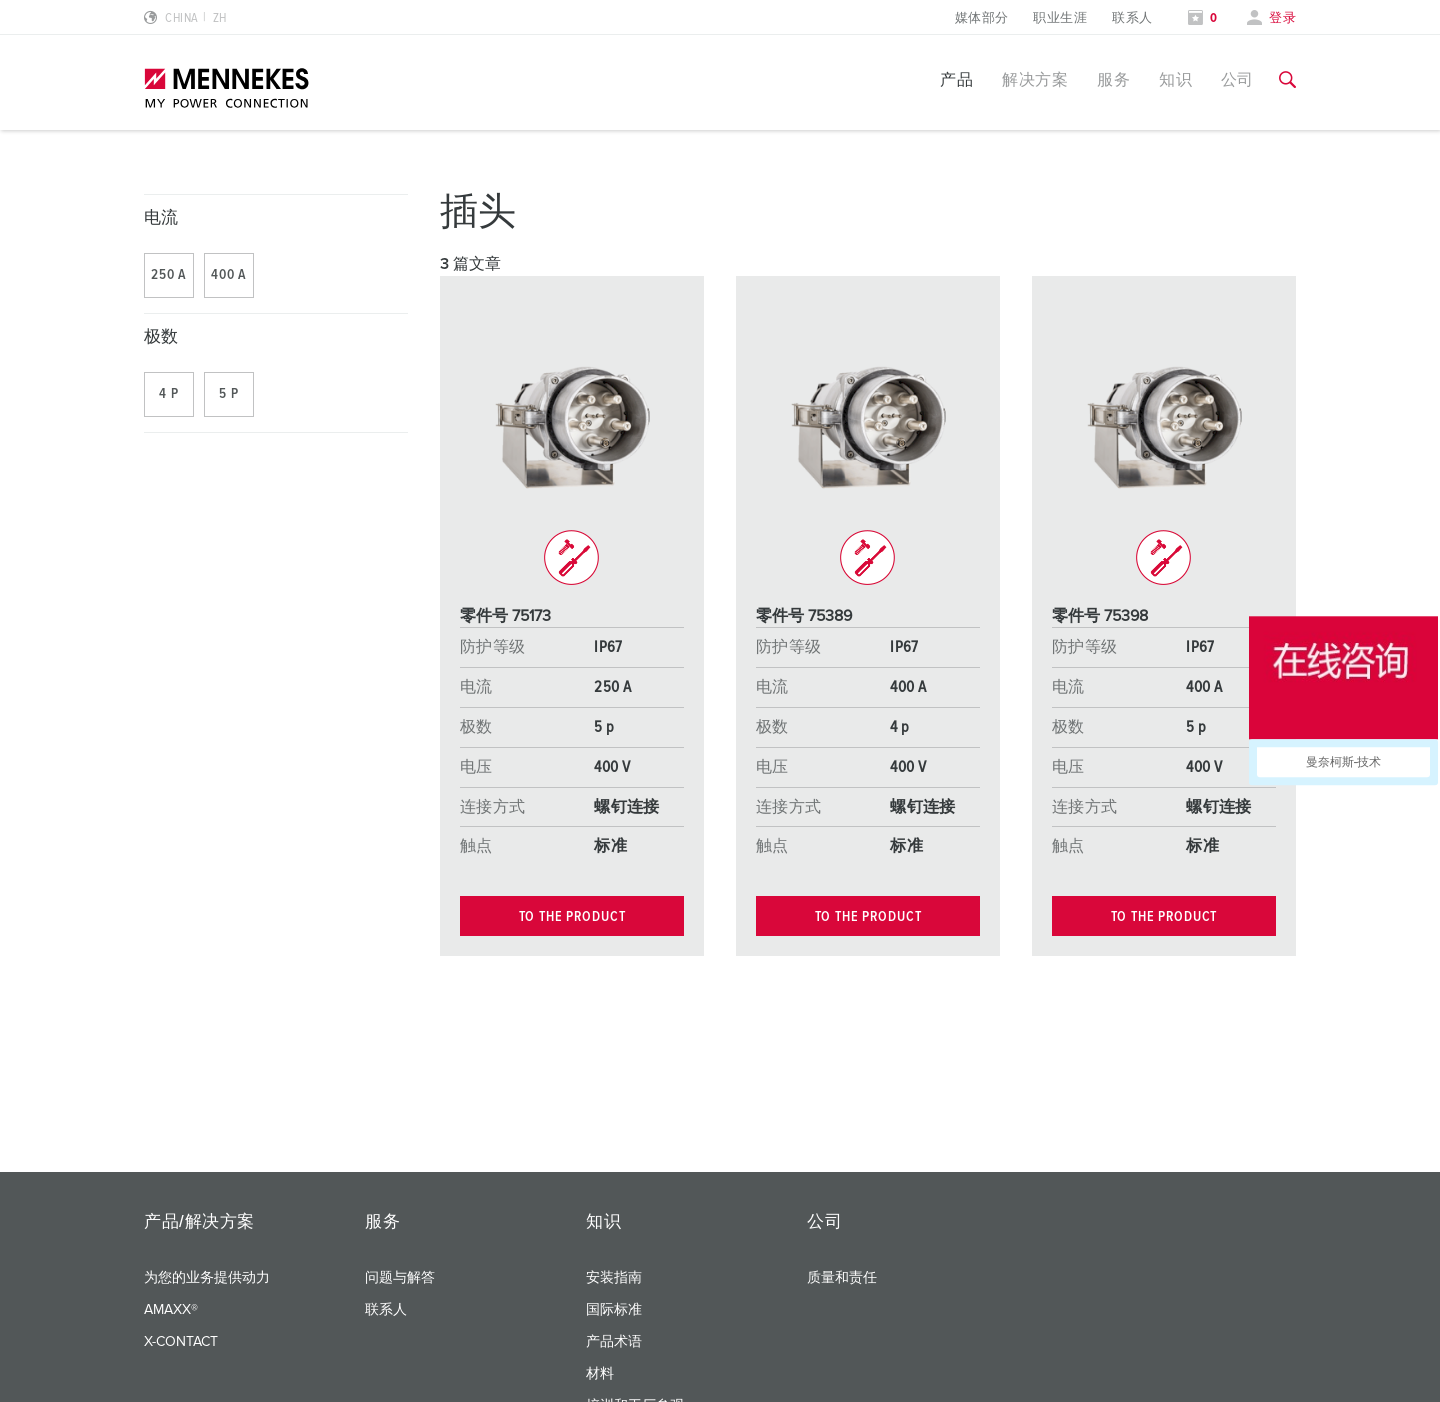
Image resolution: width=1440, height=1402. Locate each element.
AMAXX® (171, 1310)
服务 (1113, 80)
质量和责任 (842, 1278)
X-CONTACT (181, 1342)
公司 (1237, 80)
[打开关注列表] (1203, 18)
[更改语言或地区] (185, 18)
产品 (956, 80)
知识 (1175, 80)
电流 (161, 218)
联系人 (1132, 18)
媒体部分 (982, 18)
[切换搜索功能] (1287, 80)
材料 (600, 1374)
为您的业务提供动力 (207, 1278)
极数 (161, 337)
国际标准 (614, 1310)
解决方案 (1035, 80)
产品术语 (614, 1342)
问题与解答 (400, 1278)
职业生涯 (1060, 18)
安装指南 (614, 1278)
